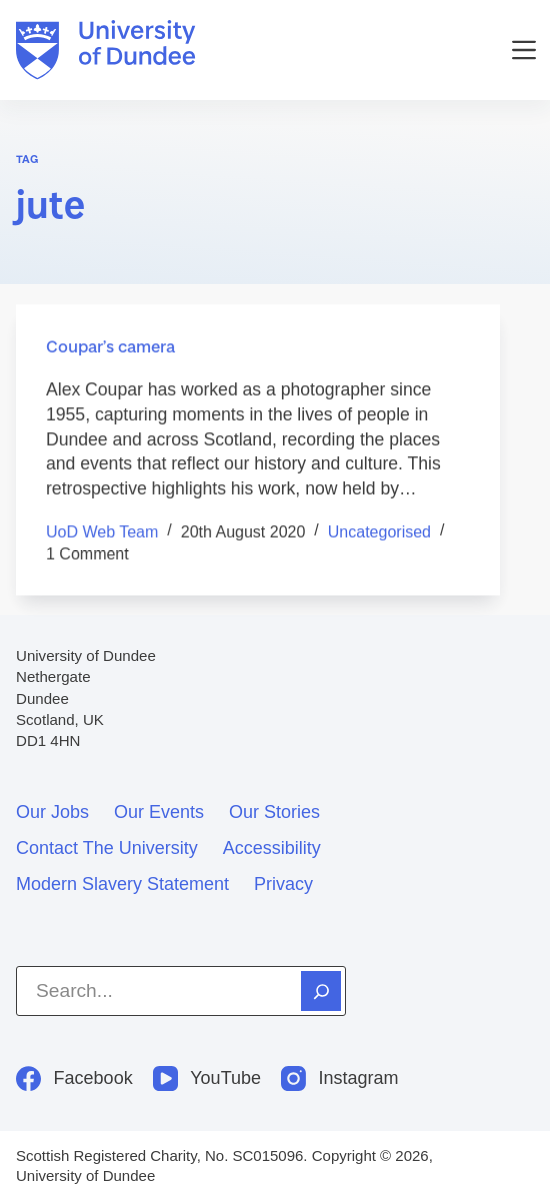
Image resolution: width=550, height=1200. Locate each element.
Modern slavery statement (122, 884)
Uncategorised (379, 531)
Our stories (274, 812)
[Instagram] (340, 1078)
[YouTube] (207, 1078)
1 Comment (87, 554)
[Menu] (524, 50)
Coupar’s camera (110, 346)
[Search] (321, 991)
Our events (159, 812)
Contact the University (107, 848)
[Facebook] (74, 1078)
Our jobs (52, 812)
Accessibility (272, 848)
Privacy (283, 884)
